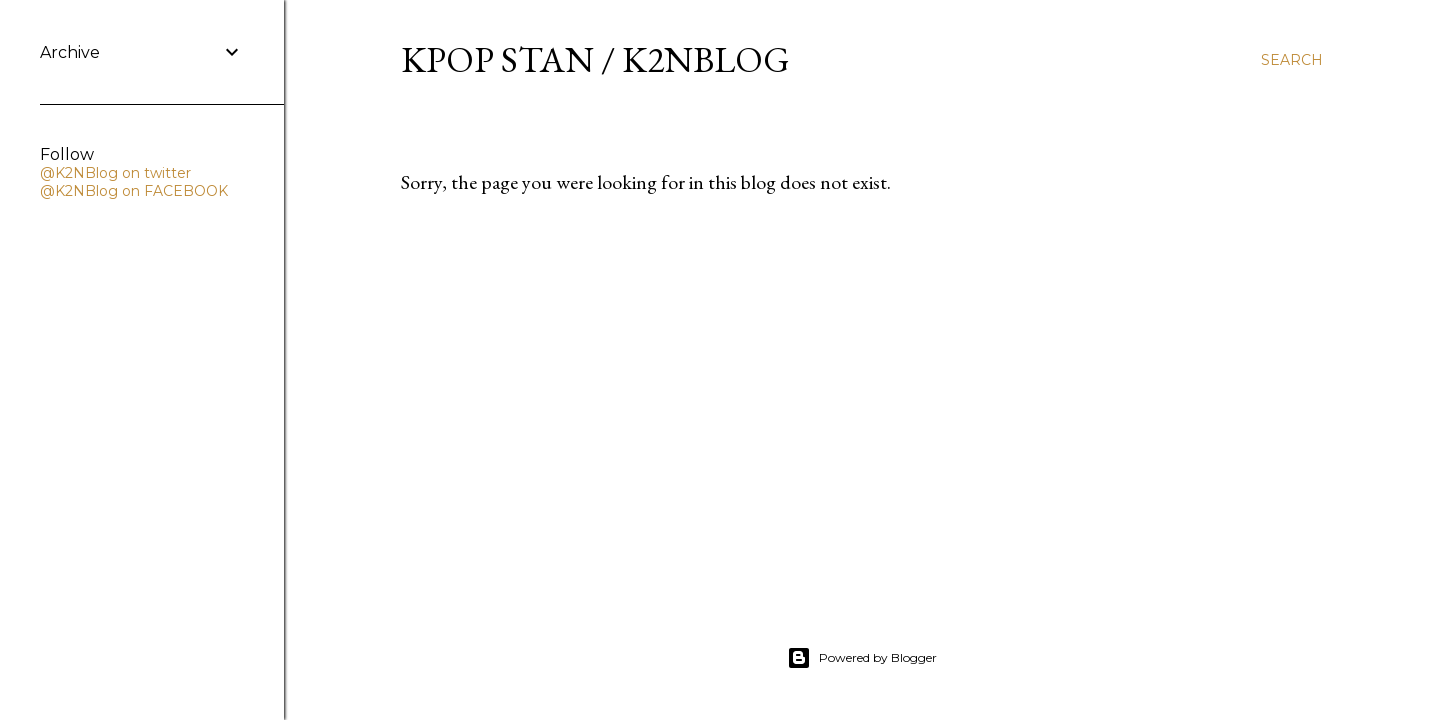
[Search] (1292, 60)
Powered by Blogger (862, 658)
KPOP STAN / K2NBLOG (595, 59)
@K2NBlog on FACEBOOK (134, 191)
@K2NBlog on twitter (115, 173)
